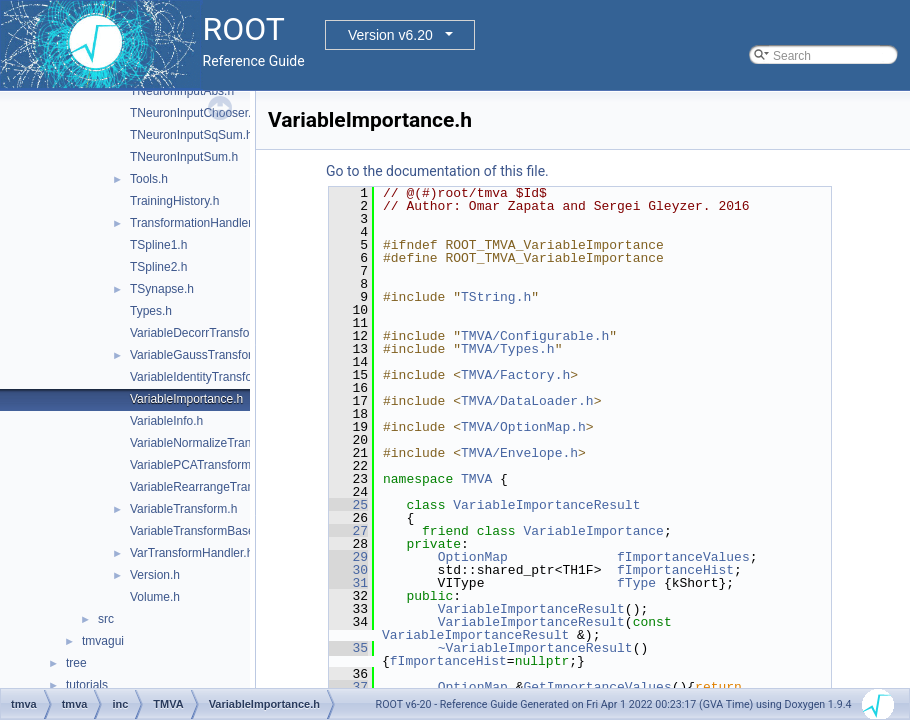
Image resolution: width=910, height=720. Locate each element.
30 (348, 570)
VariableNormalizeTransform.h (210, 443)
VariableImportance (593, 531)
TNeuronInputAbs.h (182, 91)
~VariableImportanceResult (535, 648)
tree (76, 663)
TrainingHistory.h (174, 201)
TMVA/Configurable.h (535, 336)
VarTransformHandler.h (191, 553)
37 (348, 687)
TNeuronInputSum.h (184, 157)
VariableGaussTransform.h (201, 355)
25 (348, 505)
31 (348, 583)
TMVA (476, 479)
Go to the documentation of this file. (437, 171)
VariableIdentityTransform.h (203, 377)
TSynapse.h (162, 289)
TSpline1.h (158, 245)
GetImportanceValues (597, 687)
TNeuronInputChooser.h (194, 113)
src (106, 619)
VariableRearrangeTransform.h (212, 487)
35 (348, 648)
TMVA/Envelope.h (519, 453)
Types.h (151, 311)
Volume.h (155, 597)
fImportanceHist (675, 570)
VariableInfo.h (166, 421)
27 (348, 531)
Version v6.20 (390, 35)
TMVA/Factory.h (515, 375)
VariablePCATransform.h (195, 465)
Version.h (155, 575)
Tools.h (149, 179)
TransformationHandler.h (196, 223)
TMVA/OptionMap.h (523, 427)
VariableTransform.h (183, 509)
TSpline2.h (158, 267)
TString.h (496, 297)
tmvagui (103, 641)
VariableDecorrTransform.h (201, 333)
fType (636, 583)
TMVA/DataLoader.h (527, 401)
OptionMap (473, 557)
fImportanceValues (683, 557)
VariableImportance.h (186, 399)
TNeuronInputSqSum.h (191, 135)
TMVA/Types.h (508, 349)
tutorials (87, 685)
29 (348, 557)
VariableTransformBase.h (197, 531)
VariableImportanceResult (546, 505)
